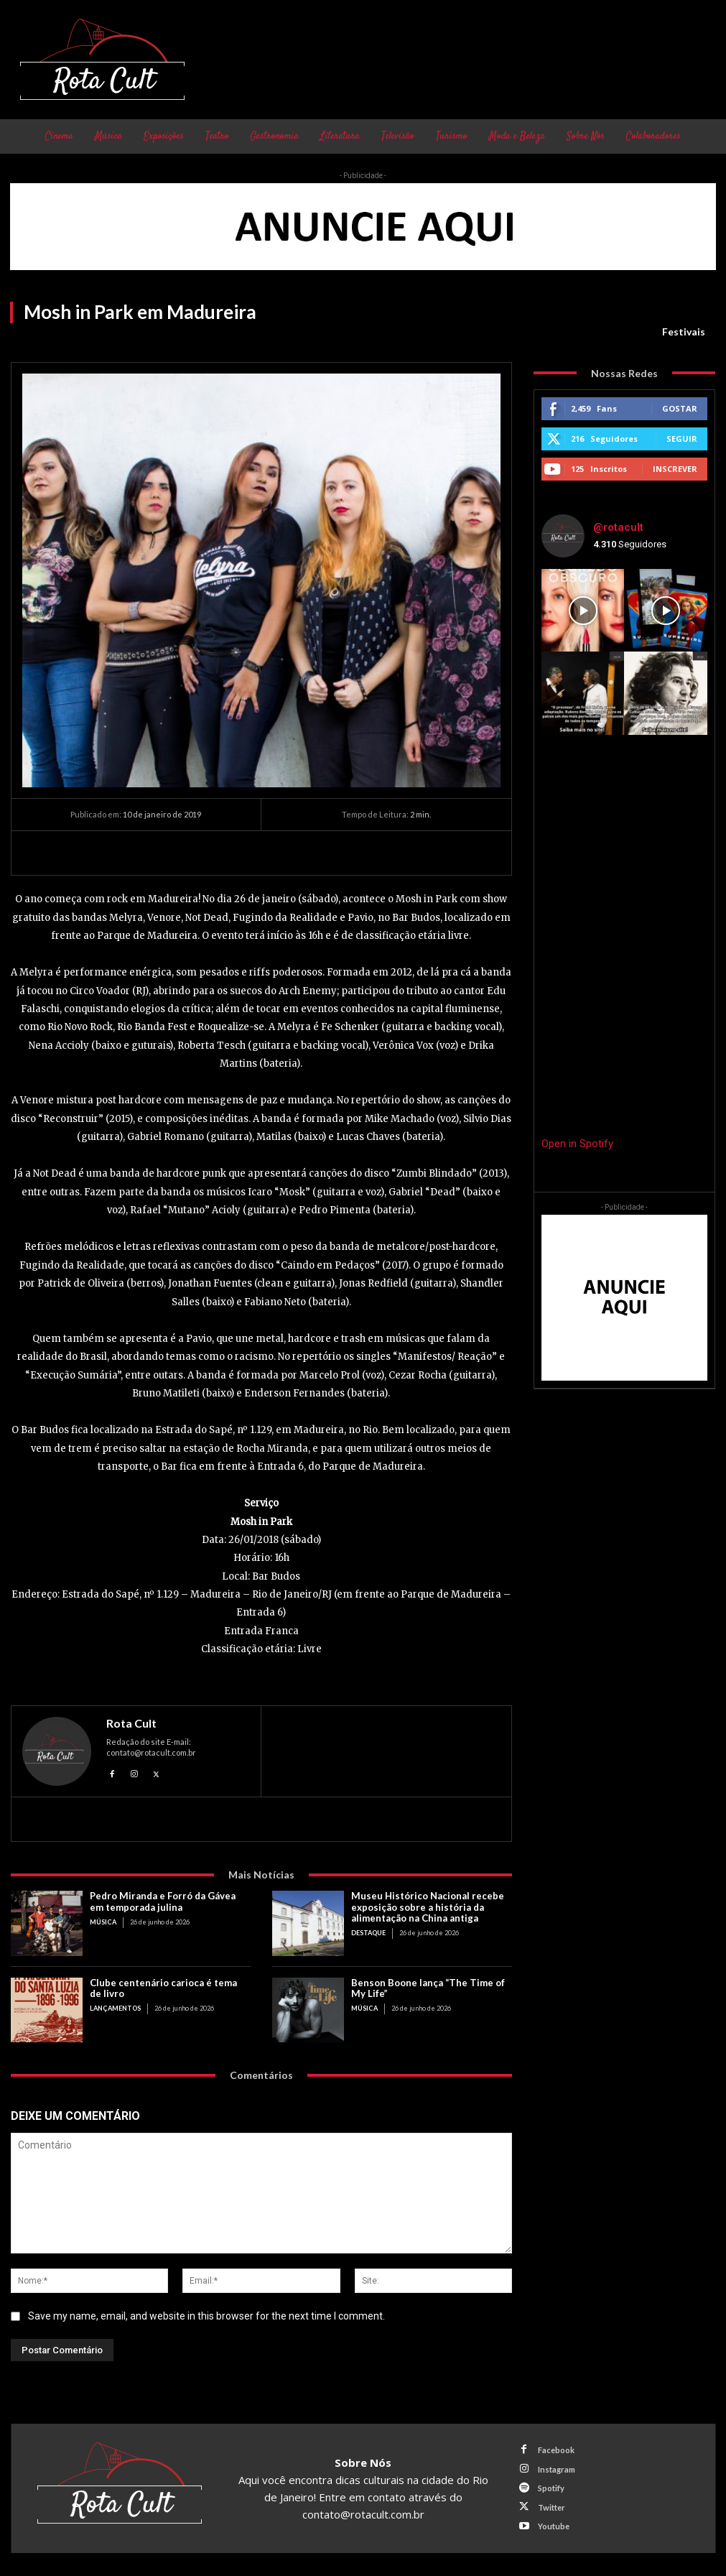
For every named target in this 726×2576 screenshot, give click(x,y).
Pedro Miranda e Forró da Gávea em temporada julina (162, 1901)
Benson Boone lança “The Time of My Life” (427, 1988)
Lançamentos (115, 2007)
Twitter (550, 2506)
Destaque (368, 1932)
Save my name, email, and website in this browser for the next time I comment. (206, 2315)
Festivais (683, 332)
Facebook (555, 2450)
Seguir (681, 438)
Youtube (553, 2526)
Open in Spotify (577, 1143)
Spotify (550, 2488)
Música (103, 1921)
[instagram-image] (583, 610)
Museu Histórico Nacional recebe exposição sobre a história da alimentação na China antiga (427, 1906)
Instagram (555, 2469)
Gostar (679, 408)
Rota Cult (131, 1723)
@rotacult (618, 527)
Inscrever (675, 468)
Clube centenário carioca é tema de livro (163, 1988)
